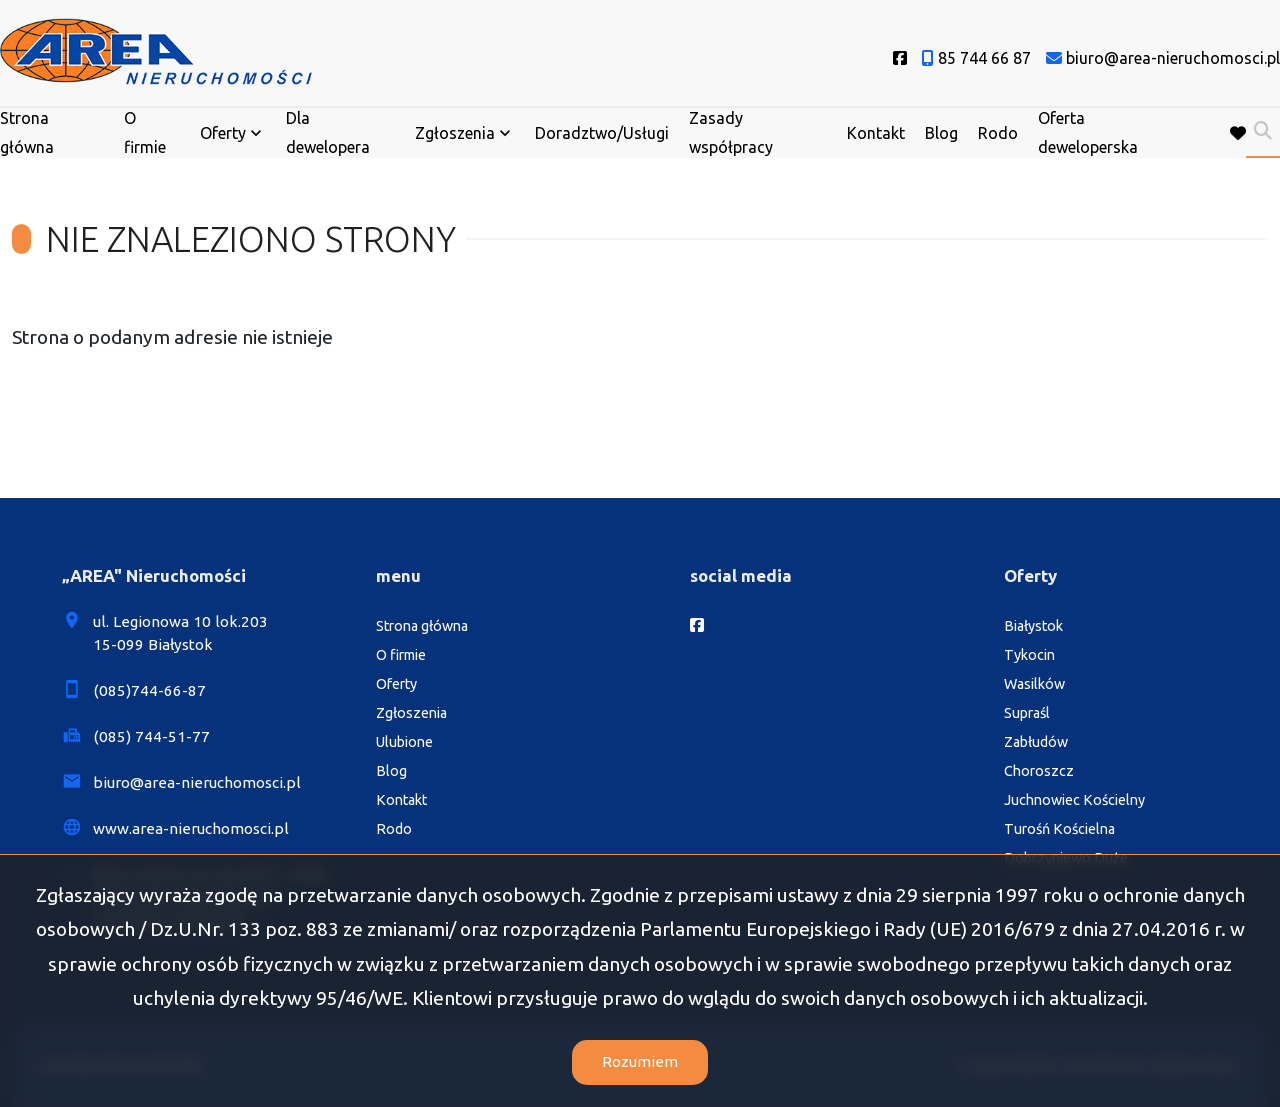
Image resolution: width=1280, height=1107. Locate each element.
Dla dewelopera (328, 132)
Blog (941, 133)
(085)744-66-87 (149, 690)
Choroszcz (1039, 771)
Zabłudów (1036, 742)
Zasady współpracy (731, 132)
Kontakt (876, 133)
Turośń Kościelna (1059, 829)
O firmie (145, 132)
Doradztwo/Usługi (602, 133)
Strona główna (27, 132)
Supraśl (1027, 713)
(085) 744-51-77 (151, 736)
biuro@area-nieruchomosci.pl (197, 782)
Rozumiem (640, 1061)
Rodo (998, 133)
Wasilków (1034, 684)
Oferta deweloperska (1088, 132)
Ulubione (404, 742)
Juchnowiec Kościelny (1074, 800)
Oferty (223, 133)
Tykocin (1029, 655)
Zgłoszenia (455, 133)
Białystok (1033, 626)
